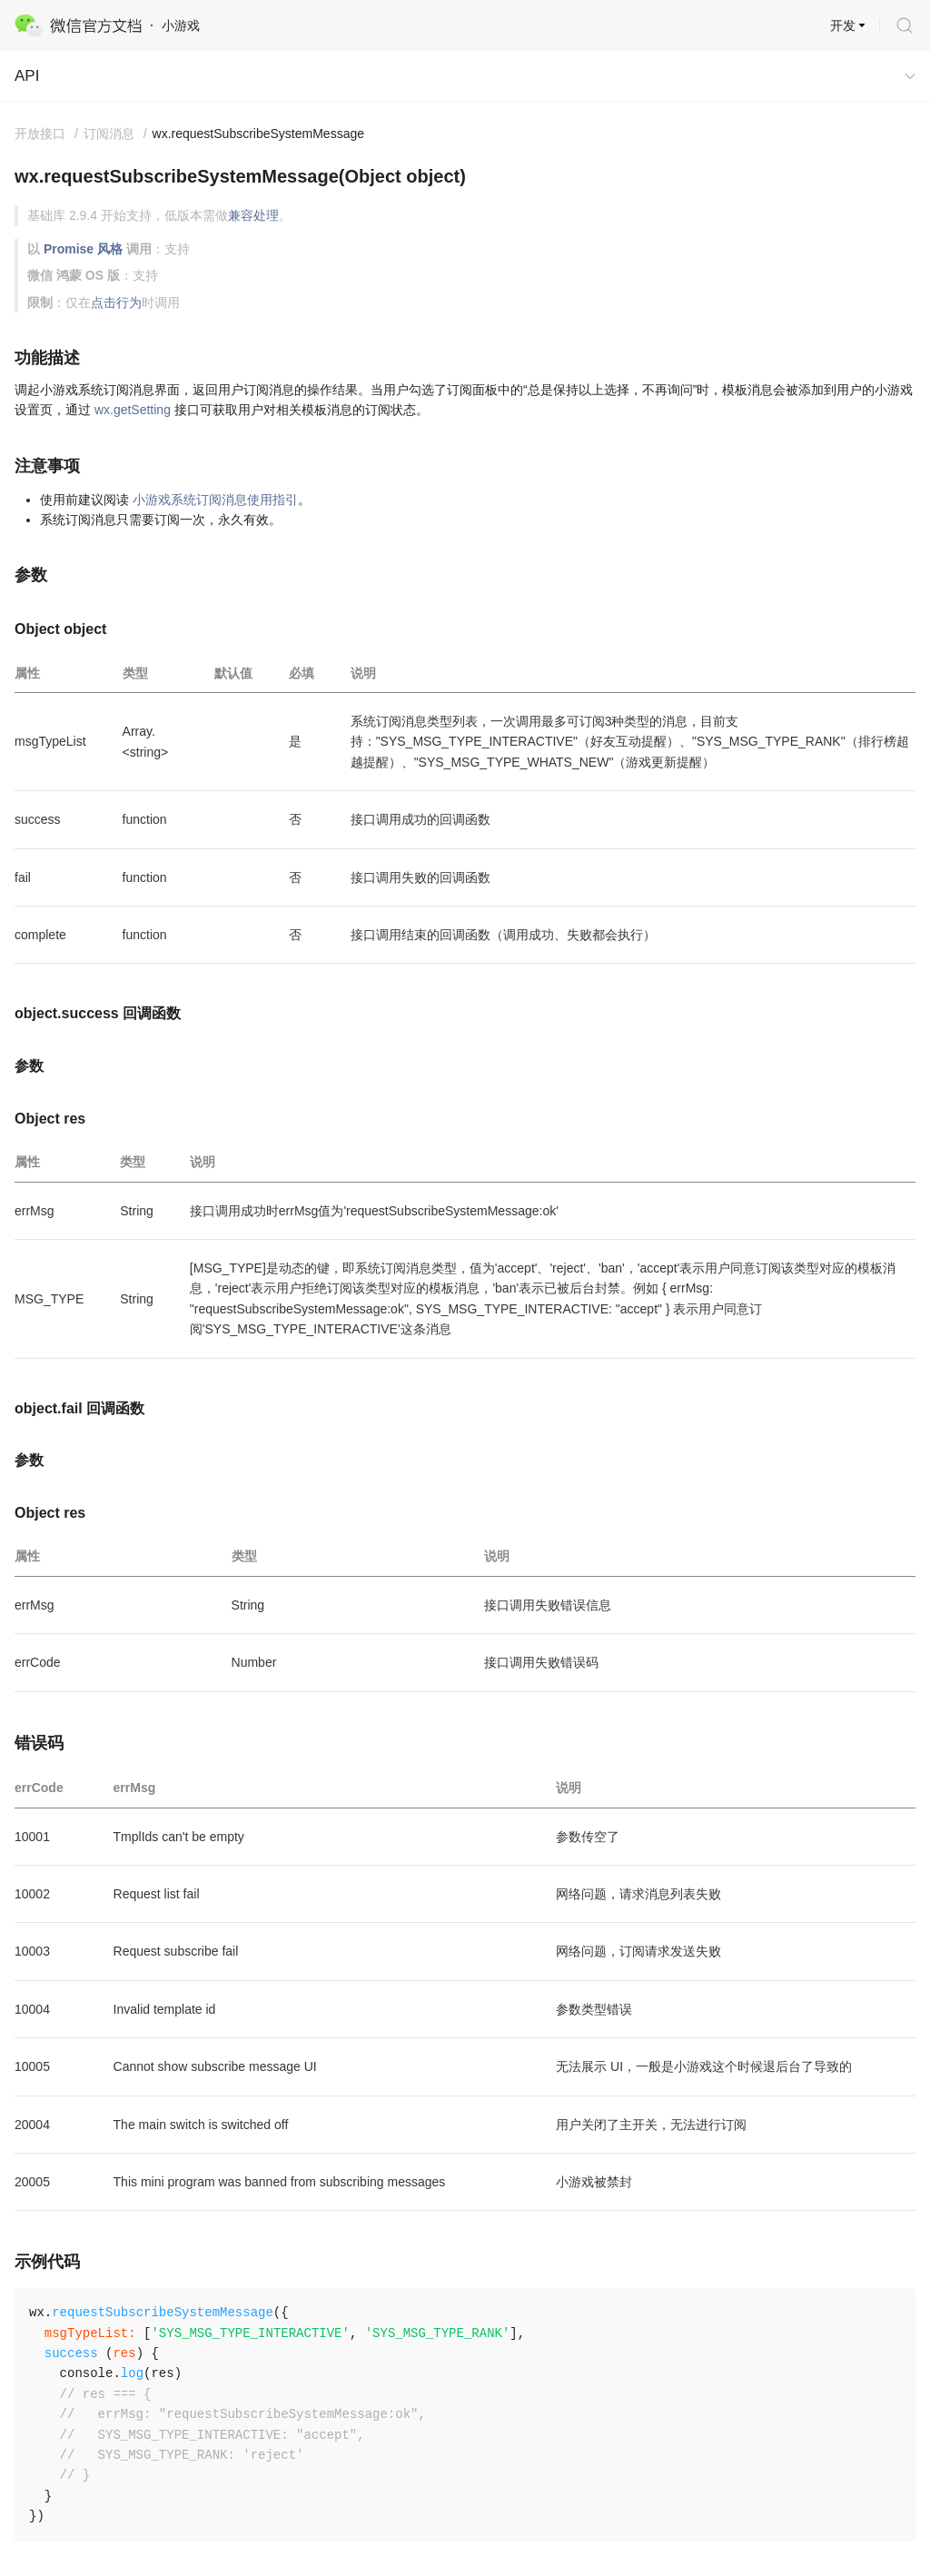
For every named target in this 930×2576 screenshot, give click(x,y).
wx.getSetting (132, 409)
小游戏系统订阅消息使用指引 (215, 499)
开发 (843, 25)
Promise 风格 (83, 249)
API (27, 75)
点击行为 (116, 302)
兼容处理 (253, 215)
